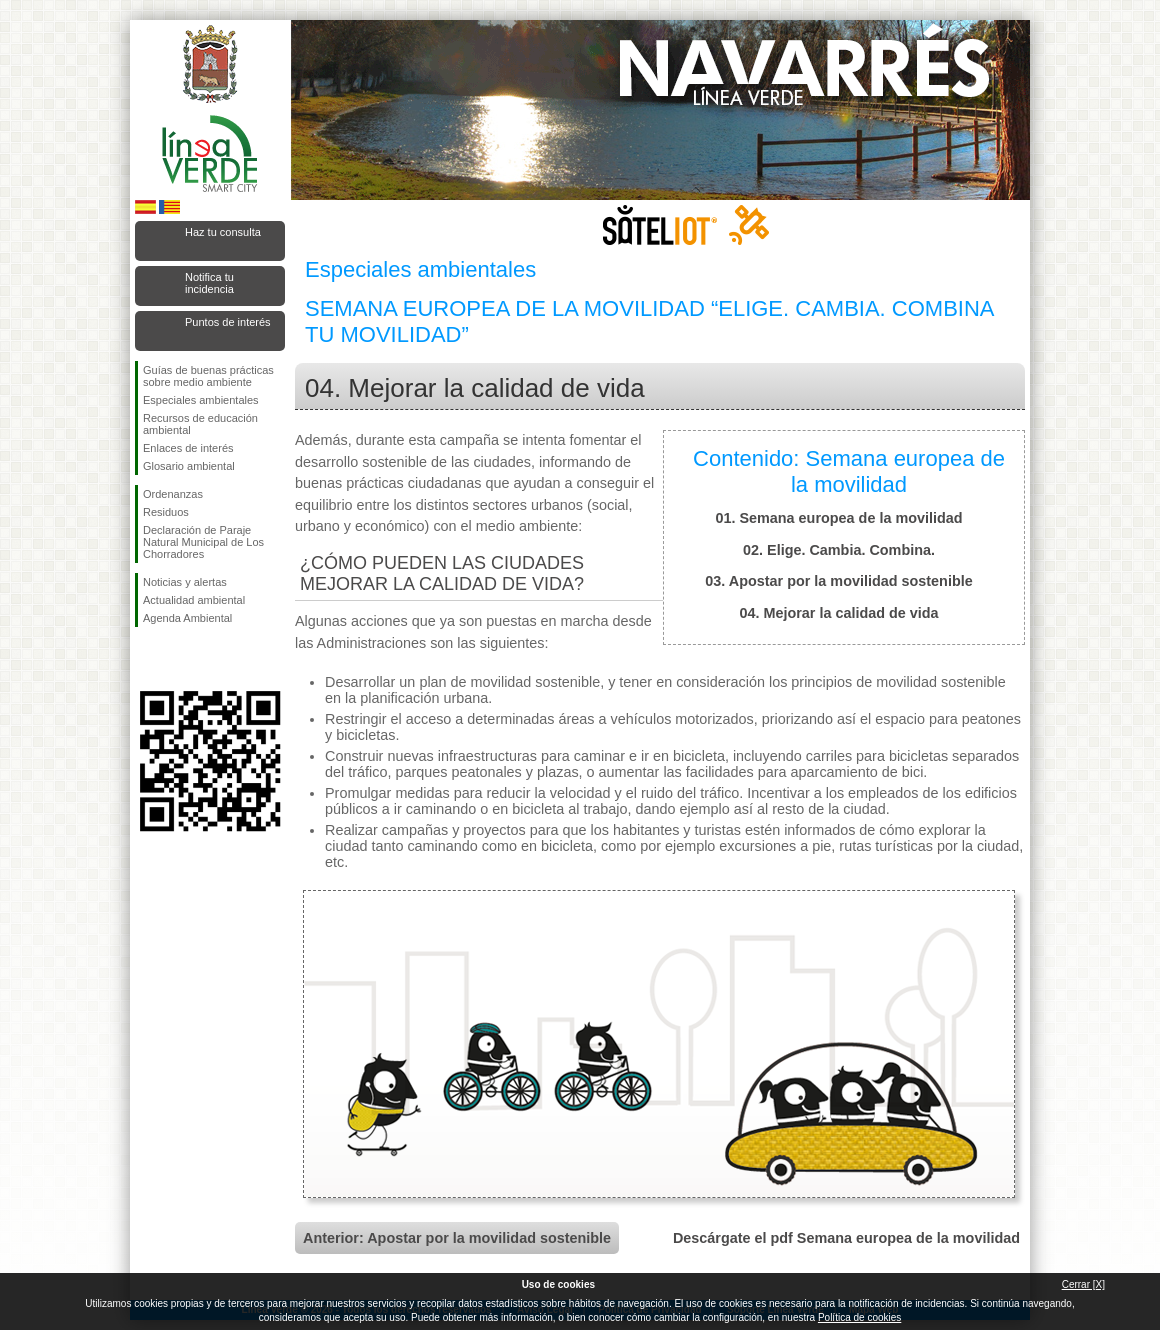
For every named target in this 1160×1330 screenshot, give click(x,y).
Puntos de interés (228, 322)
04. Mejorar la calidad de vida (838, 613)
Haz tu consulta (223, 232)
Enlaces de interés (188, 448)
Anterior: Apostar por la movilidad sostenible (457, 1238)
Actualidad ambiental (194, 600)
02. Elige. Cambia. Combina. (839, 550)
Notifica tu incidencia (209, 283)
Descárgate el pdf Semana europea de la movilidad (846, 1238)
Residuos (166, 512)
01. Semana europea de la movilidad (838, 518)
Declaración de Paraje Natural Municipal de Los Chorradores (203, 542)
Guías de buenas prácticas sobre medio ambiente (208, 376)
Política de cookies (859, 1317)
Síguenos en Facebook (147, 659)
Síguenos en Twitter (180, 659)
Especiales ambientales (201, 400)
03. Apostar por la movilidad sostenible (838, 581)
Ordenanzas (173, 494)
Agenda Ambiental (187, 618)
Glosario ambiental (189, 466)
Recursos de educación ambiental (200, 424)
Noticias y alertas (185, 582)
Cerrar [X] (1083, 1284)
